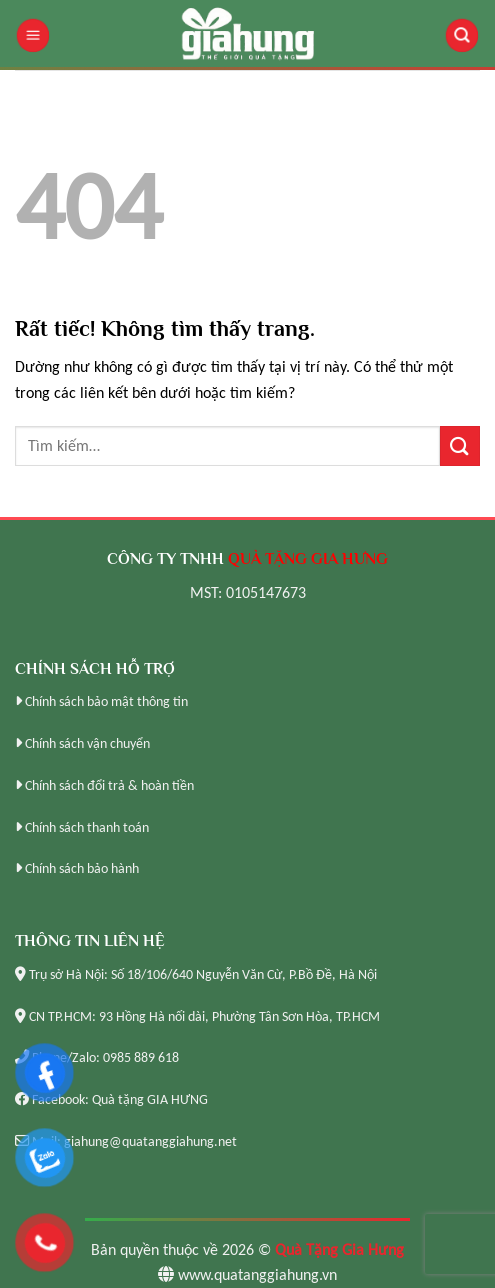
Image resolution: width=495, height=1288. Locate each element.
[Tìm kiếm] (462, 35)
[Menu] (32, 35)
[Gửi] (460, 445)
